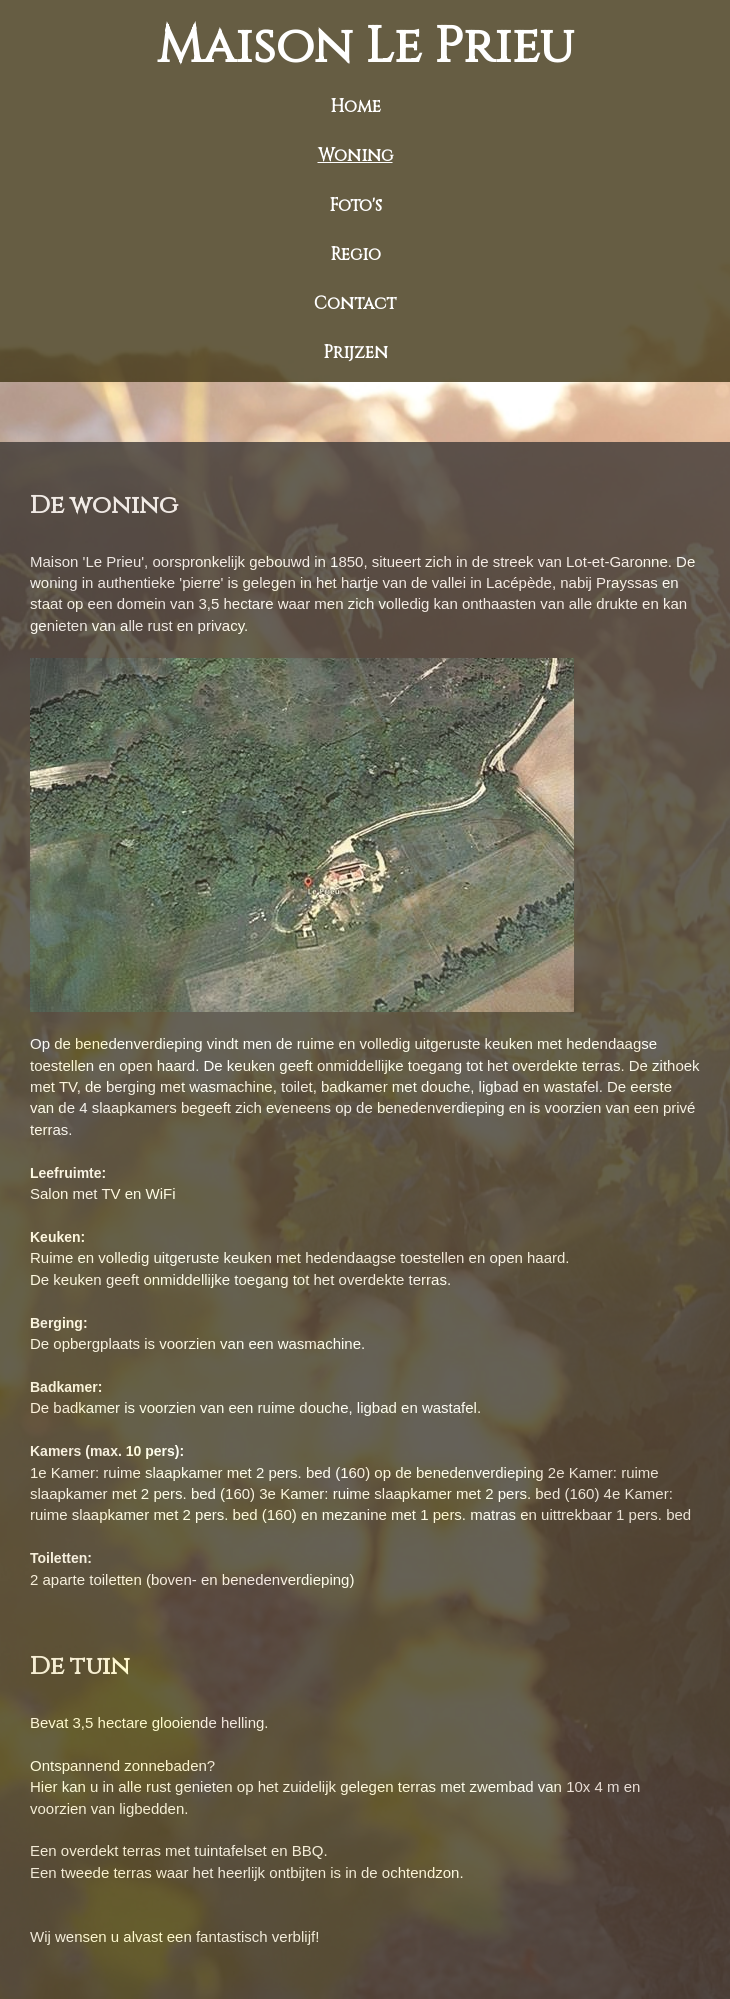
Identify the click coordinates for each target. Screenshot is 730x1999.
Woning (355, 155)
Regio (355, 254)
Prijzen (355, 352)
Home (355, 106)
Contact (355, 303)
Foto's (355, 205)
